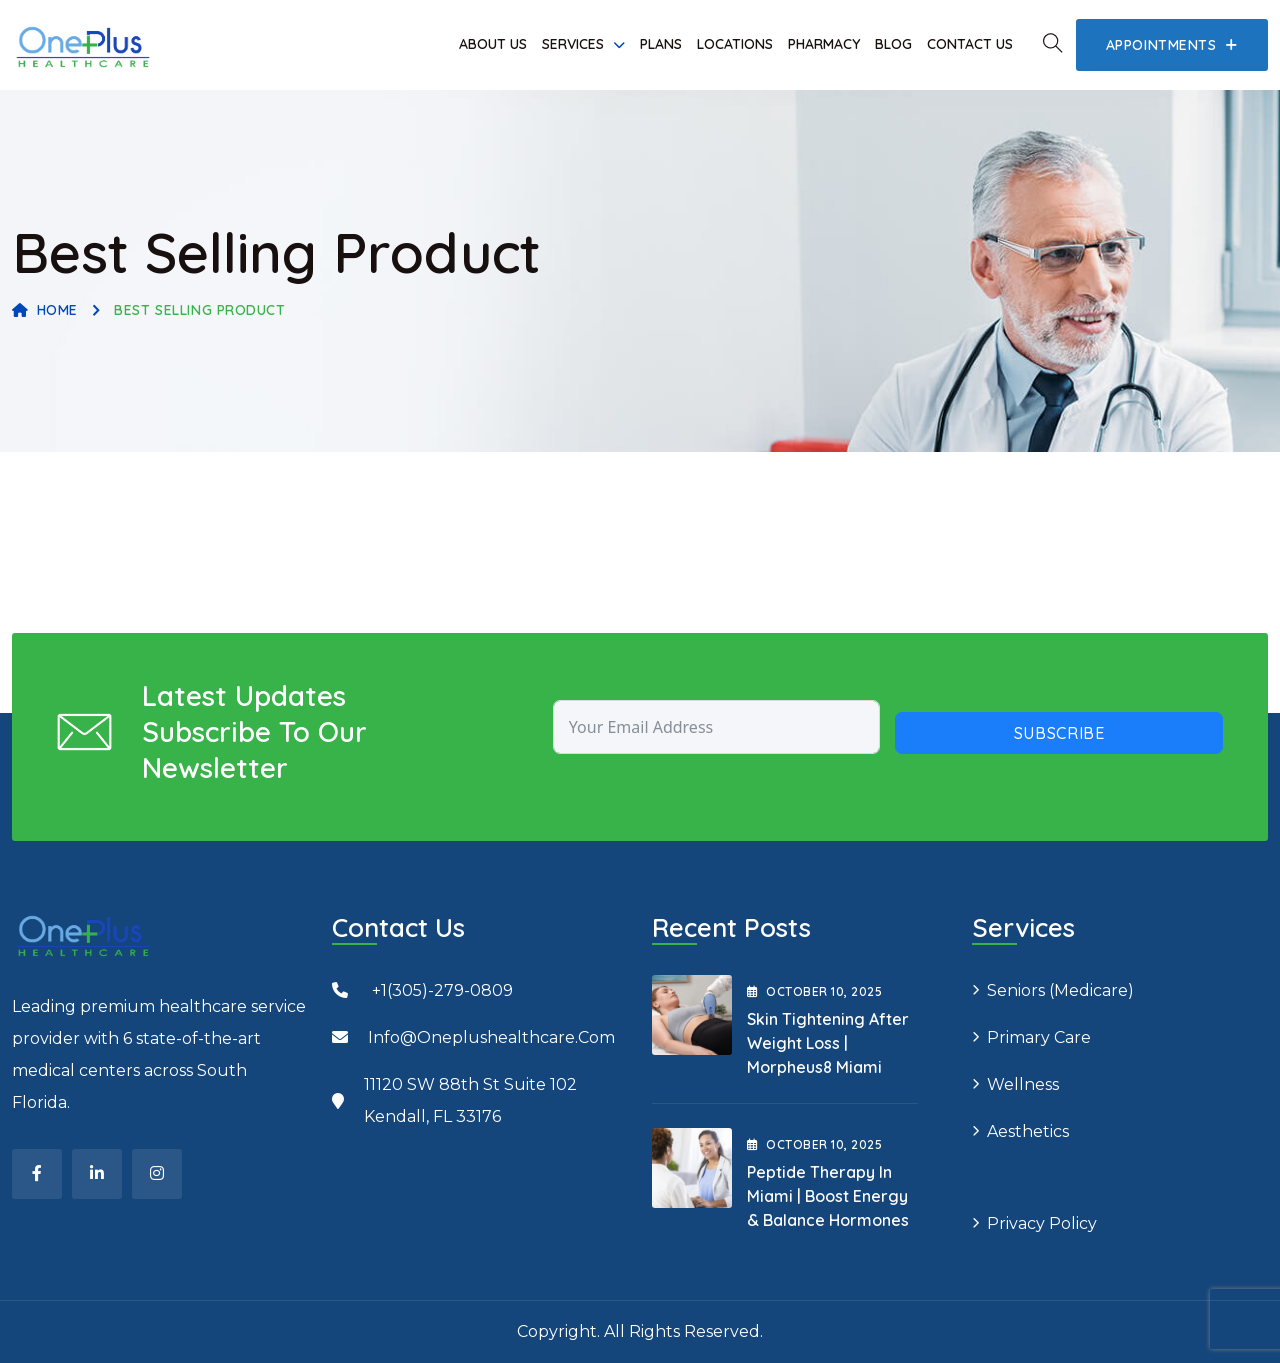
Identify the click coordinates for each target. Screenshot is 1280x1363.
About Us (493, 44)
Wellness (1023, 1084)
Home (45, 310)
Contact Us (970, 44)
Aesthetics (1028, 1131)
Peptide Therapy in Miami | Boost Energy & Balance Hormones (828, 1196)
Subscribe (1059, 733)
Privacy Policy (1042, 1223)
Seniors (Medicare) (1060, 990)
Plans (661, 44)
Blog (893, 44)
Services (573, 44)
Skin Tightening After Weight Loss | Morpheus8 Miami (828, 1043)
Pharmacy (824, 44)
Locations (735, 44)
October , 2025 (814, 991)
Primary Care (1039, 1037)
